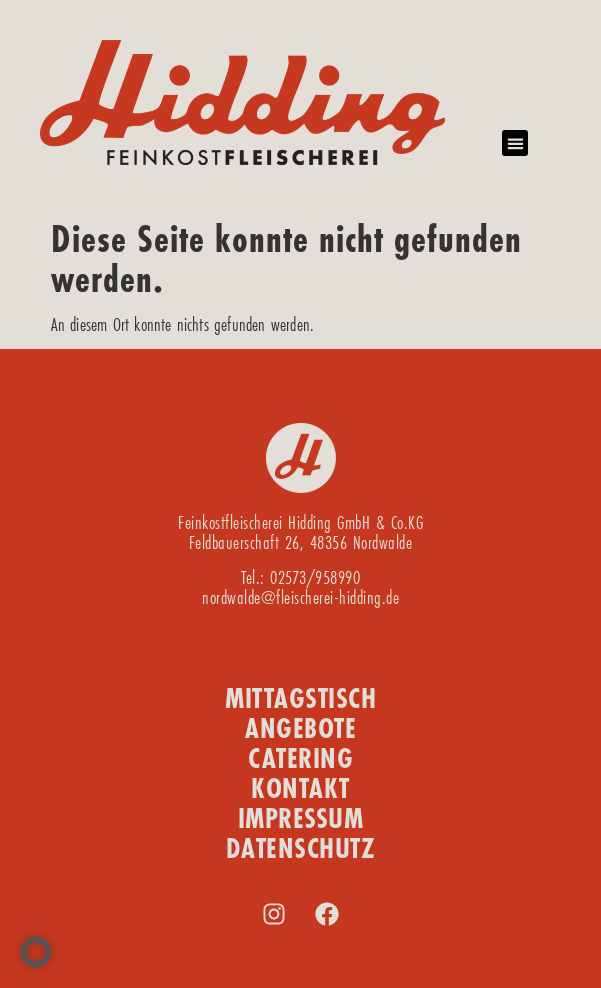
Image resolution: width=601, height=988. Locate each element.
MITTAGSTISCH (300, 698)
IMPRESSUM (301, 818)
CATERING (300, 758)
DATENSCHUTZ (301, 848)
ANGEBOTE (300, 728)
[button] (515, 143)
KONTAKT (300, 788)
